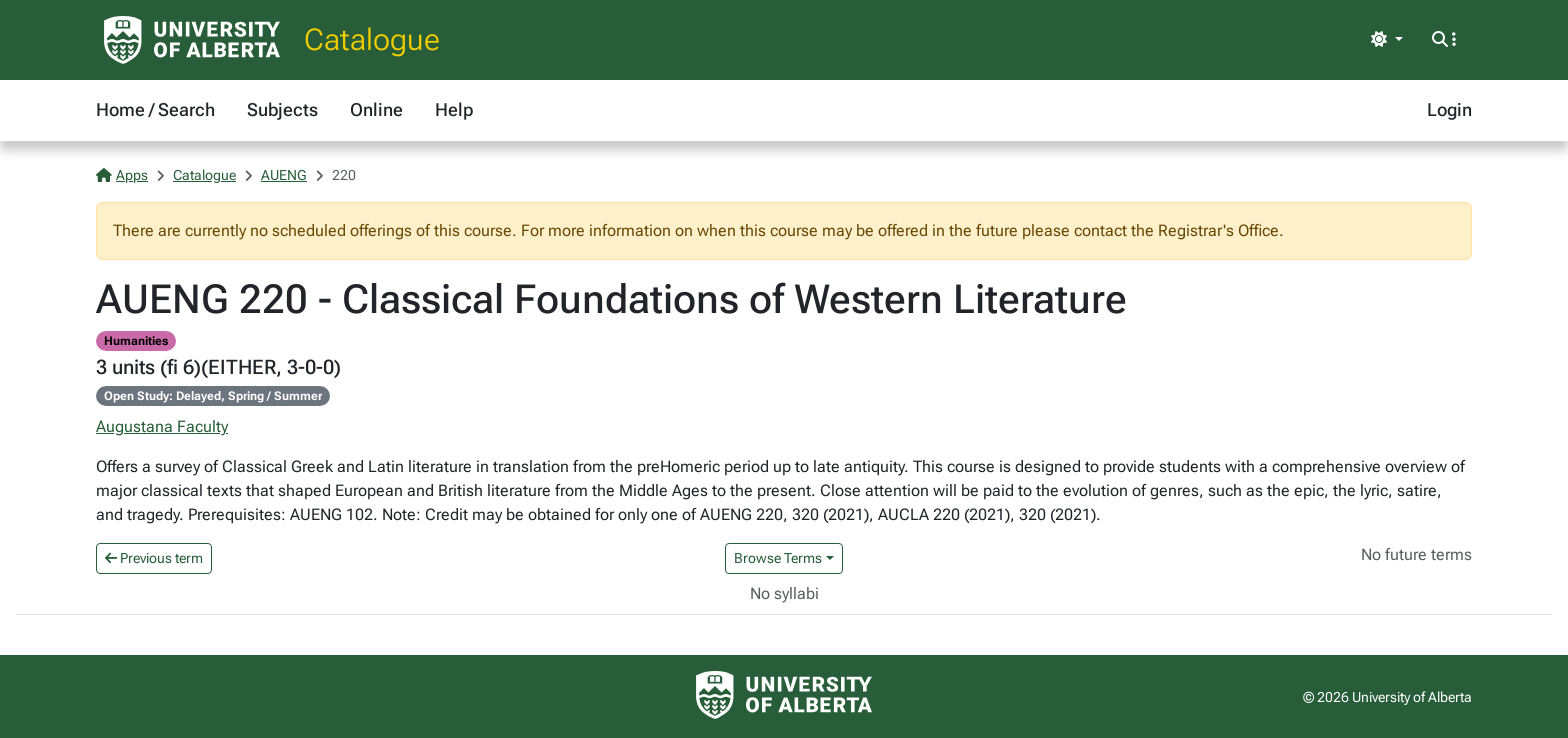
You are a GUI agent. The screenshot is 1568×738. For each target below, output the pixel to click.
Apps (122, 175)
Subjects (282, 109)
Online (376, 109)
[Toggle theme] (1387, 40)
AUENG (284, 175)
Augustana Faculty (162, 426)
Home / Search (155, 109)
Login (1449, 109)
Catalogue (372, 39)
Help (454, 109)
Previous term (154, 558)
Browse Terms (778, 558)
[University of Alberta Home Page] (192, 40)
